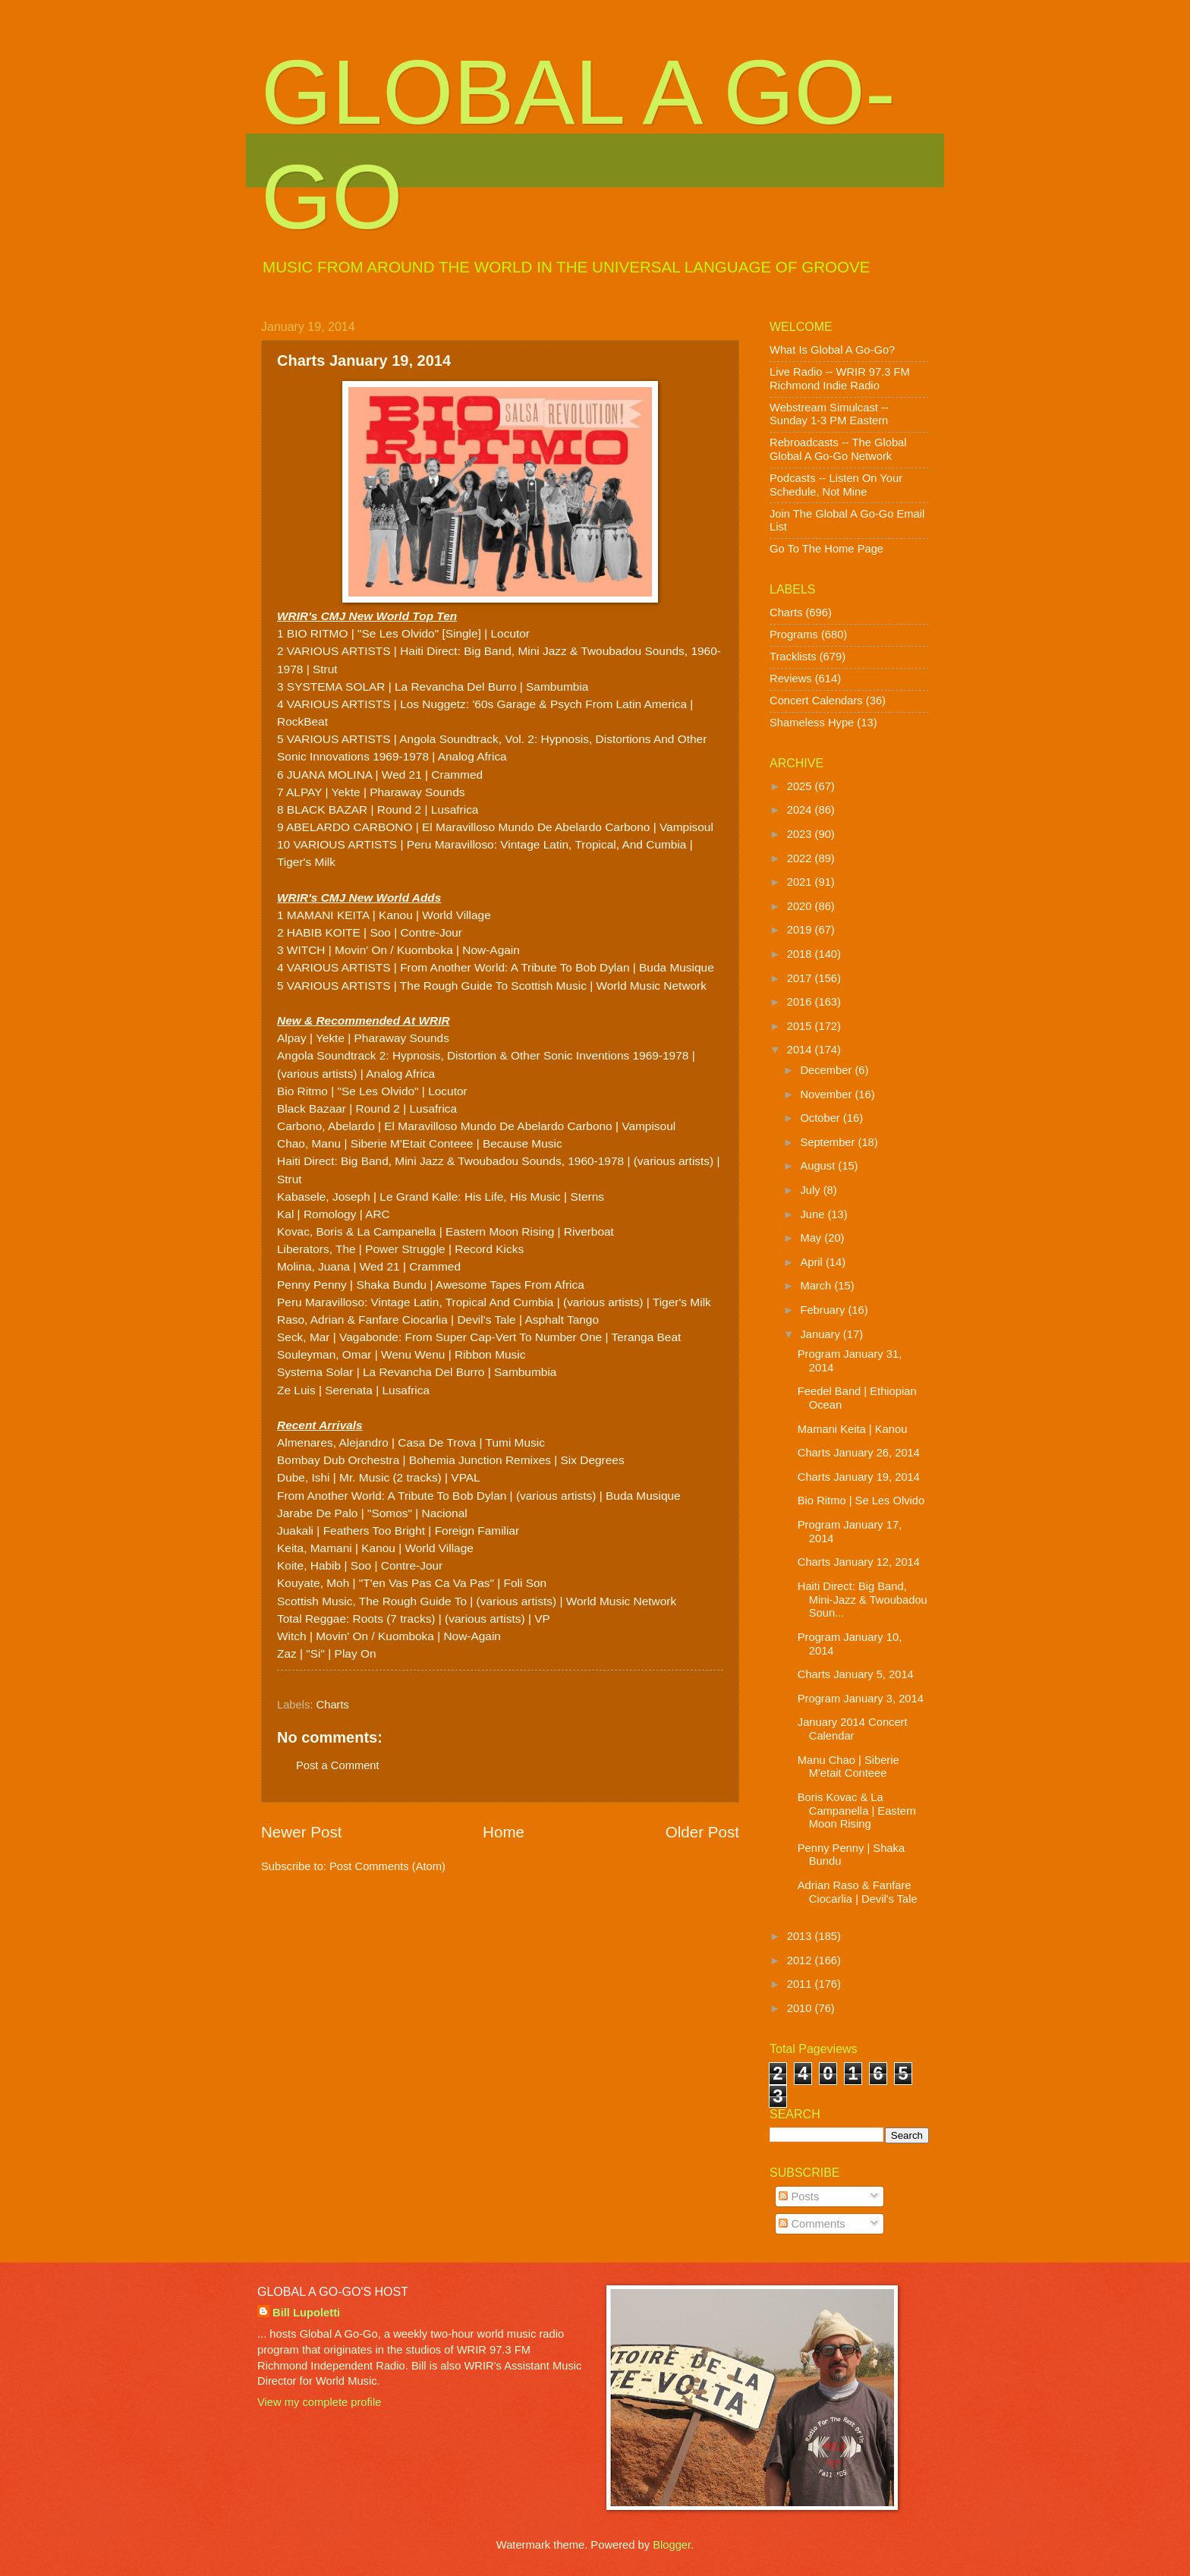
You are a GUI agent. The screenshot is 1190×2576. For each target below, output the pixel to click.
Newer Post (301, 1832)
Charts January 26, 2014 (859, 1453)
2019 (801, 930)
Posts (799, 2196)
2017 (801, 978)
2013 (801, 1936)
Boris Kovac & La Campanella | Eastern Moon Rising (857, 1810)
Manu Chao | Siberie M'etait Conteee (848, 1767)
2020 (801, 906)
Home (503, 1832)
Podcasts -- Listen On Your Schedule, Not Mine (836, 485)
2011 (801, 1984)
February (824, 1310)
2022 (801, 858)
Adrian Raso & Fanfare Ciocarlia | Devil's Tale (858, 1892)
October (821, 1118)
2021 (801, 882)
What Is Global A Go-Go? (832, 350)
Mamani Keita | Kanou (853, 1429)
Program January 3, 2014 (861, 1699)
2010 (801, 2008)
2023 (801, 834)
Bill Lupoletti (306, 2313)
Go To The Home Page (826, 549)
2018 (801, 954)
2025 (801, 786)
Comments (812, 2224)
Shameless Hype (812, 722)
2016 (801, 1002)
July (811, 1190)
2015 (801, 1026)
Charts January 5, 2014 (856, 1674)
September (829, 1142)
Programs (794, 634)
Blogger (672, 2545)
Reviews (791, 678)
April (813, 1262)
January (821, 1334)
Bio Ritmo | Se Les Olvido (861, 1500)
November (827, 1094)
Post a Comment (337, 1765)
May (812, 1238)
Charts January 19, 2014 (859, 1477)
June (813, 1214)
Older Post (702, 1832)
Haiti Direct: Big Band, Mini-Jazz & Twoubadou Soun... (862, 1599)
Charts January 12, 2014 (859, 1562)
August (819, 1166)
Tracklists (793, 656)
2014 (801, 1050)
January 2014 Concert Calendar (853, 1729)
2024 (801, 810)
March (817, 1286)
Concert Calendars (816, 700)
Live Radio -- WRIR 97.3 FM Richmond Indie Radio (840, 379)
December (827, 1070)
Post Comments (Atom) (387, 1866)
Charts (332, 1705)
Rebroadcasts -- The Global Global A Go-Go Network (838, 449)
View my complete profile (319, 2402)
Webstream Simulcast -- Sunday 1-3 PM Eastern (829, 414)
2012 (801, 1960)
